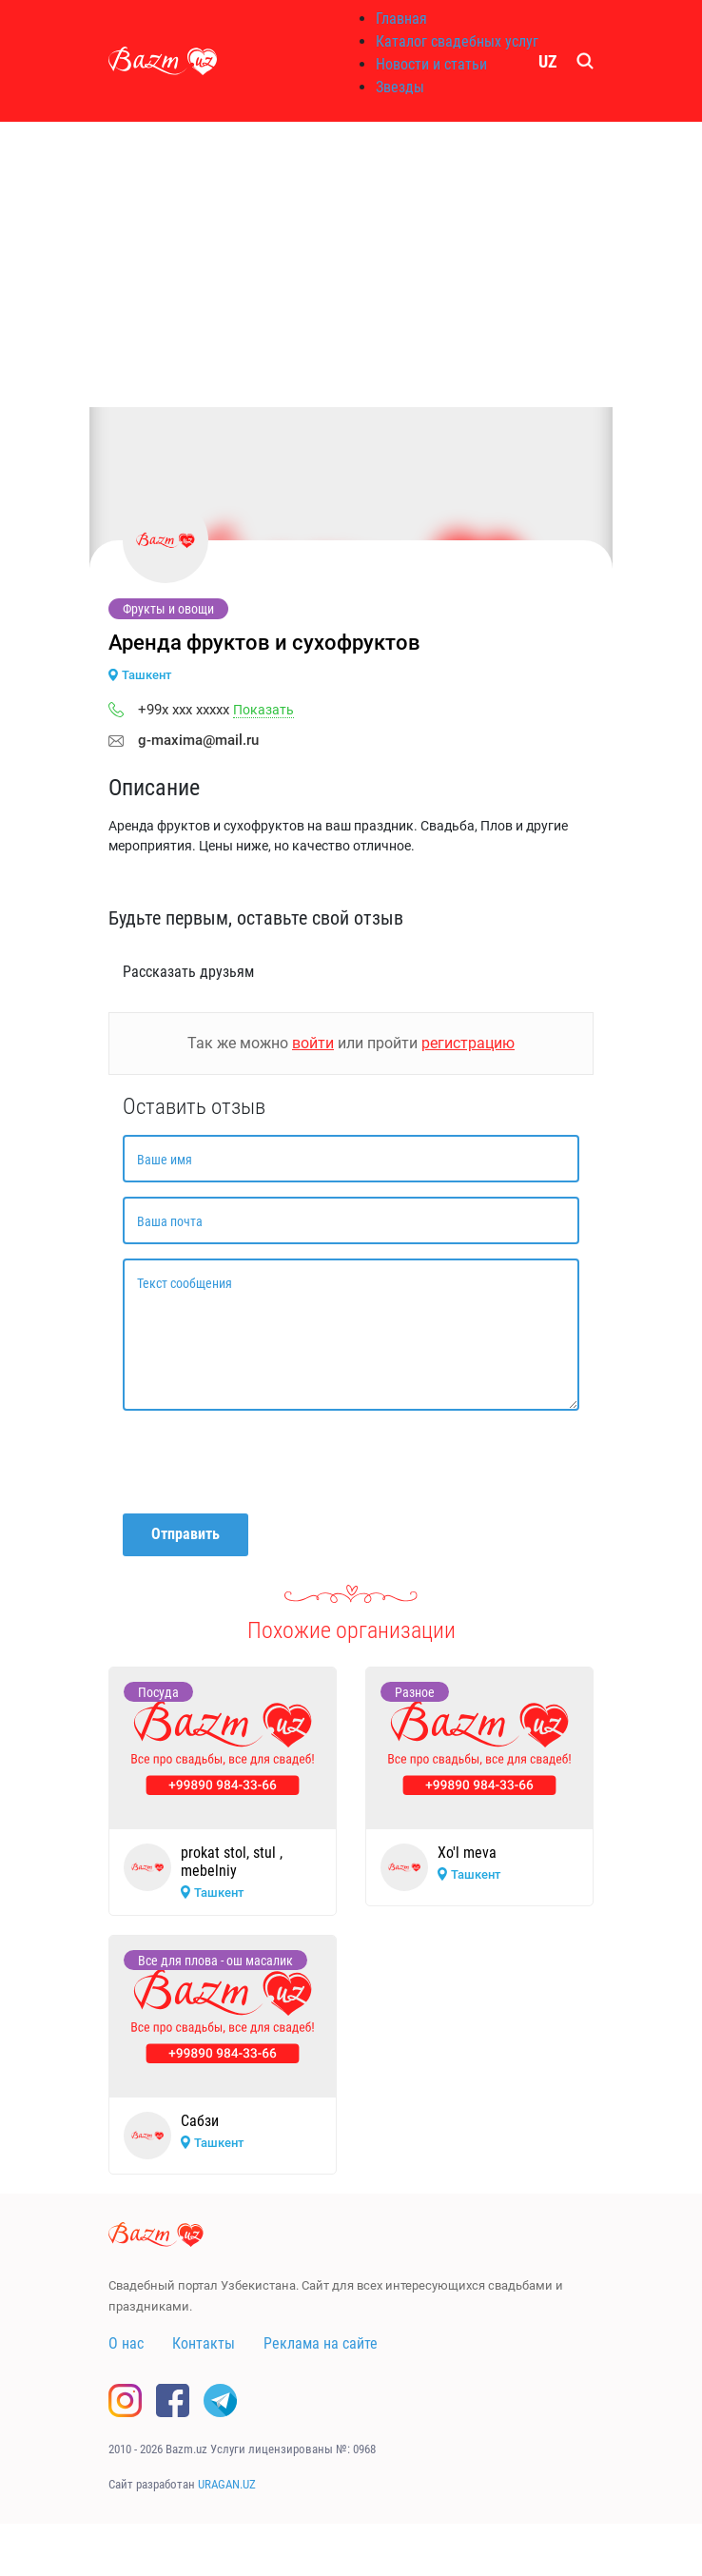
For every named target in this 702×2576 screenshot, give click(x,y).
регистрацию (468, 1043)
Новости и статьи (431, 64)
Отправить (185, 1534)
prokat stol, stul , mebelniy (232, 1862)
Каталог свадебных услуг (457, 41)
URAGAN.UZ (227, 2484)
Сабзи (200, 2121)
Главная (401, 19)
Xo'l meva (467, 1853)
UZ (547, 61)
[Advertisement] (351, 264)
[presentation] (267, 1462)
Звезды (400, 87)
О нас (126, 2343)
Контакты (203, 2343)
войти (313, 1043)
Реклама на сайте (320, 2343)
